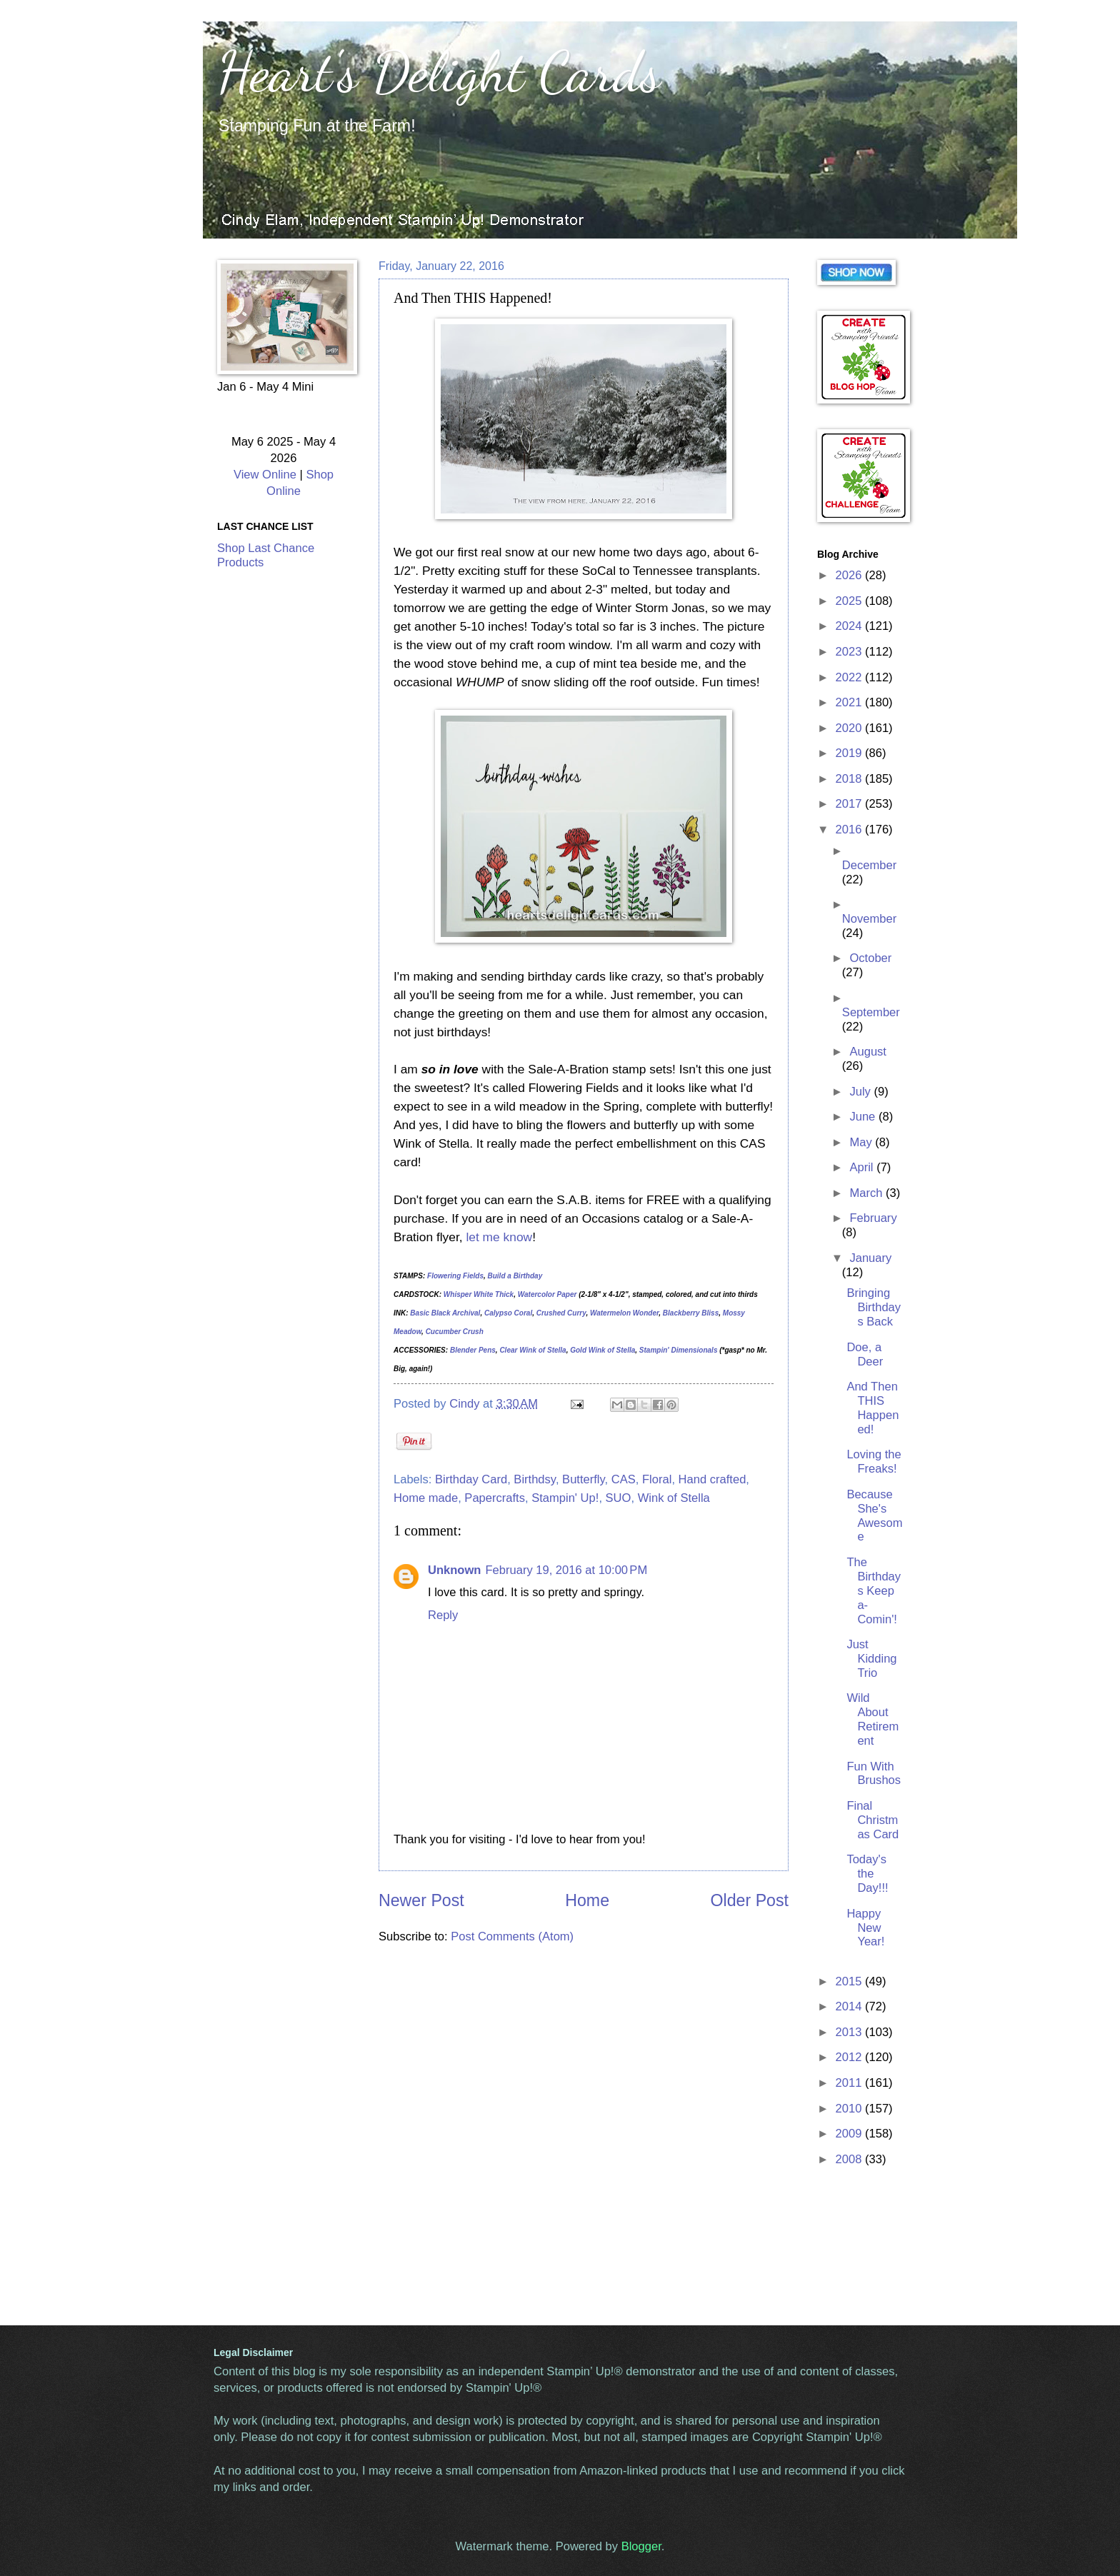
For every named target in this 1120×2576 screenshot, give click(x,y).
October (870, 958)
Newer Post (421, 1900)
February (872, 1218)
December (869, 865)
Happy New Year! (865, 1928)
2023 (850, 651)
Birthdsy (535, 1479)
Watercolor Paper (547, 1294)
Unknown (454, 1570)
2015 (850, 1981)
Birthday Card (471, 1479)
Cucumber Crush (455, 1331)
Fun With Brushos (873, 1774)
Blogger (641, 2546)
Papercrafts (494, 1498)
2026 (850, 575)
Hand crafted (712, 1479)
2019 (850, 753)
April (862, 1167)
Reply (443, 1615)
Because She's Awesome (874, 1516)
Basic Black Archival (445, 1313)
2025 (850, 601)
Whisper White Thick (479, 1294)
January (870, 1258)
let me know (499, 1237)
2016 (850, 829)
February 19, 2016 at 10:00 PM (566, 1570)
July (861, 1091)
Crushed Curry (561, 1313)
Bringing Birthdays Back (873, 1307)
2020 (850, 728)
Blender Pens (473, 1350)
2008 (850, 2159)
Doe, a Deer (864, 1354)
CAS (623, 1479)
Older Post (750, 1900)
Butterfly (583, 1479)
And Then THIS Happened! (872, 1408)
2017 (850, 804)
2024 (850, 626)
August (867, 1051)
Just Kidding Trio (871, 1659)
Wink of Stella (674, 1498)
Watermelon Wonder (624, 1313)
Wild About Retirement (872, 1719)
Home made (426, 1498)
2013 (850, 2032)
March (867, 1193)
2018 (850, 779)
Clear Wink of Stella (532, 1350)
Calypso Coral (508, 1313)
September (871, 1012)
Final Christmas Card (872, 1820)
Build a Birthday (515, 1276)
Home (587, 1900)
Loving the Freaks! (873, 1461)
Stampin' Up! (565, 1498)
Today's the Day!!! (867, 1874)
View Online (265, 474)
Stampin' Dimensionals (678, 1350)
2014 (850, 2006)
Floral (656, 1479)
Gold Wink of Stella (602, 1350)
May (862, 1142)
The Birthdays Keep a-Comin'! (873, 1590)
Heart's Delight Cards (439, 71)
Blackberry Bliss (691, 1313)
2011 (850, 2083)
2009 (850, 2133)
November (869, 919)
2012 (850, 2057)
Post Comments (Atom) (512, 1936)
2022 (850, 677)
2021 (850, 702)
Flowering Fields (455, 1276)
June (863, 1116)
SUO (618, 1498)
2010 (850, 2108)
